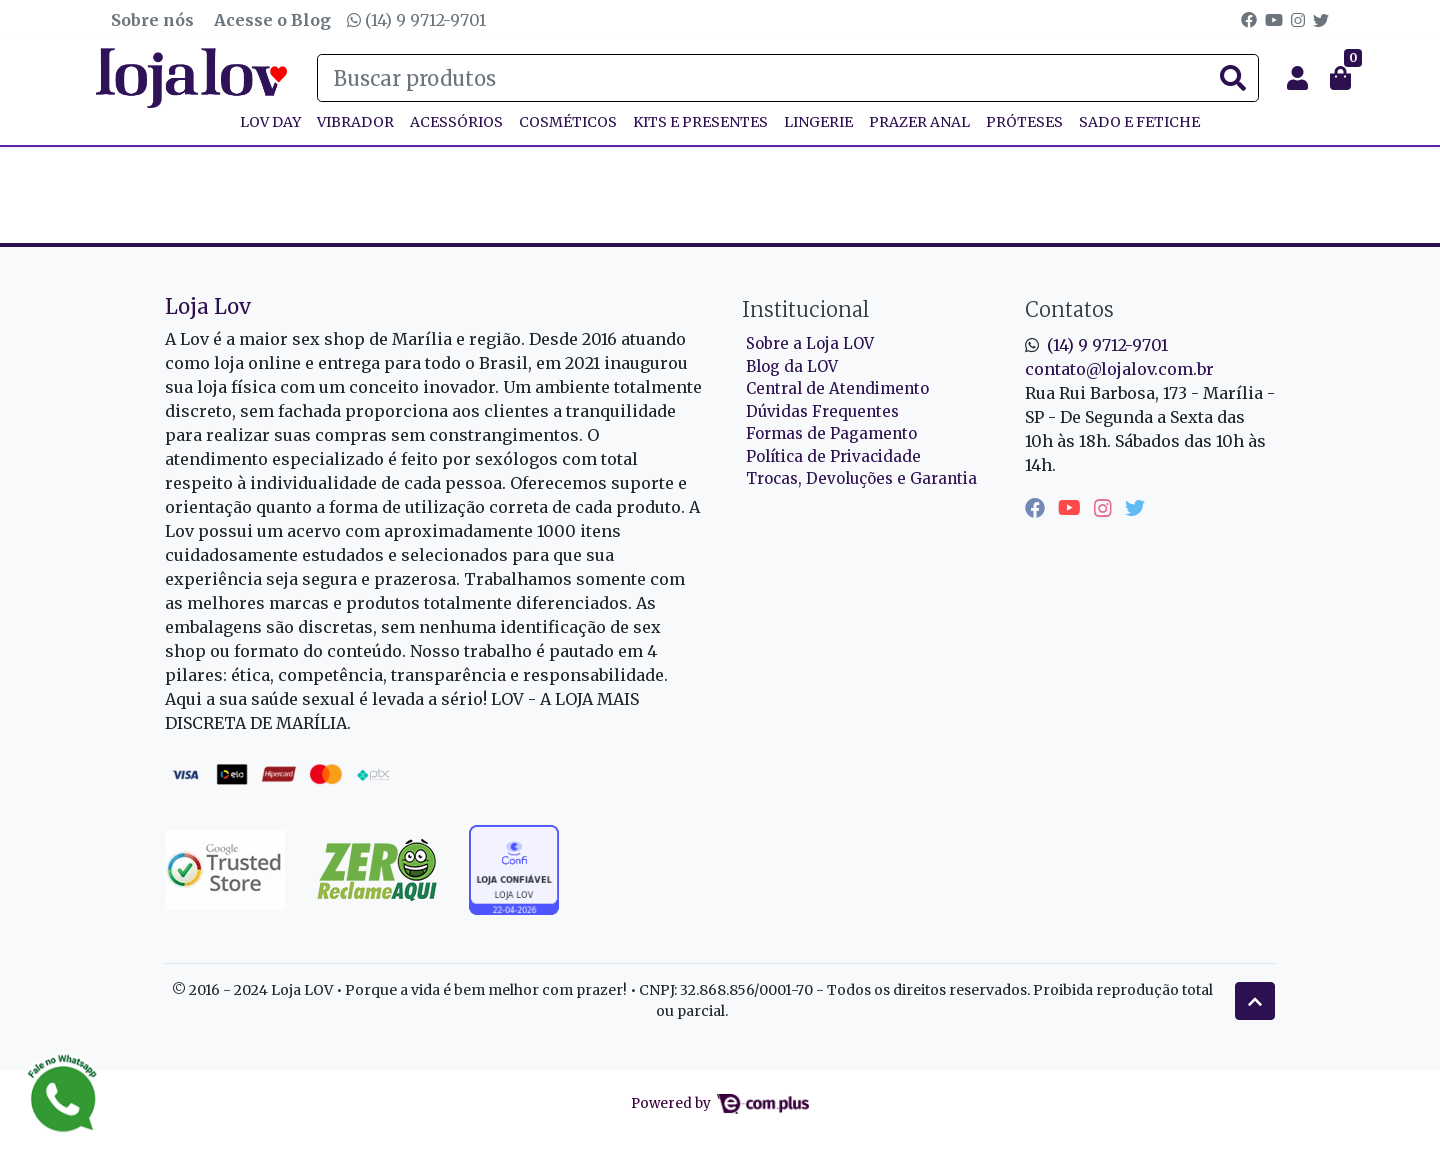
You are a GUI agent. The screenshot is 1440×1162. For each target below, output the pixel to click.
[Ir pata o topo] (1255, 1001)
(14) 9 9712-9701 (416, 20)
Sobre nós (152, 20)
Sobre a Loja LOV (810, 343)
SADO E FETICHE (1139, 122)
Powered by (720, 1103)
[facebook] (1037, 507)
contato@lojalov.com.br (1119, 369)
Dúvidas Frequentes (822, 411)
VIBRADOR (355, 122)
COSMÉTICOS (568, 122)
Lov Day (270, 122)
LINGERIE (818, 122)
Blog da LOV (792, 366)
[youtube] (1072, 507)
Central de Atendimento (837, 388)
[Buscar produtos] (788, 78)
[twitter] (1135, 507)
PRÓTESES (1024, 122)
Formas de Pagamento (831, 433)
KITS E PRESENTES (700, 122)
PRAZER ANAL (919, 122)
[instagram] (1105, 507)
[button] (1297, 78)
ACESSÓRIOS (456, 122)
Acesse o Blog (272, 20)
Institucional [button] (805, 309)
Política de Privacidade (833, 456)
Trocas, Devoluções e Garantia (861, 478)
